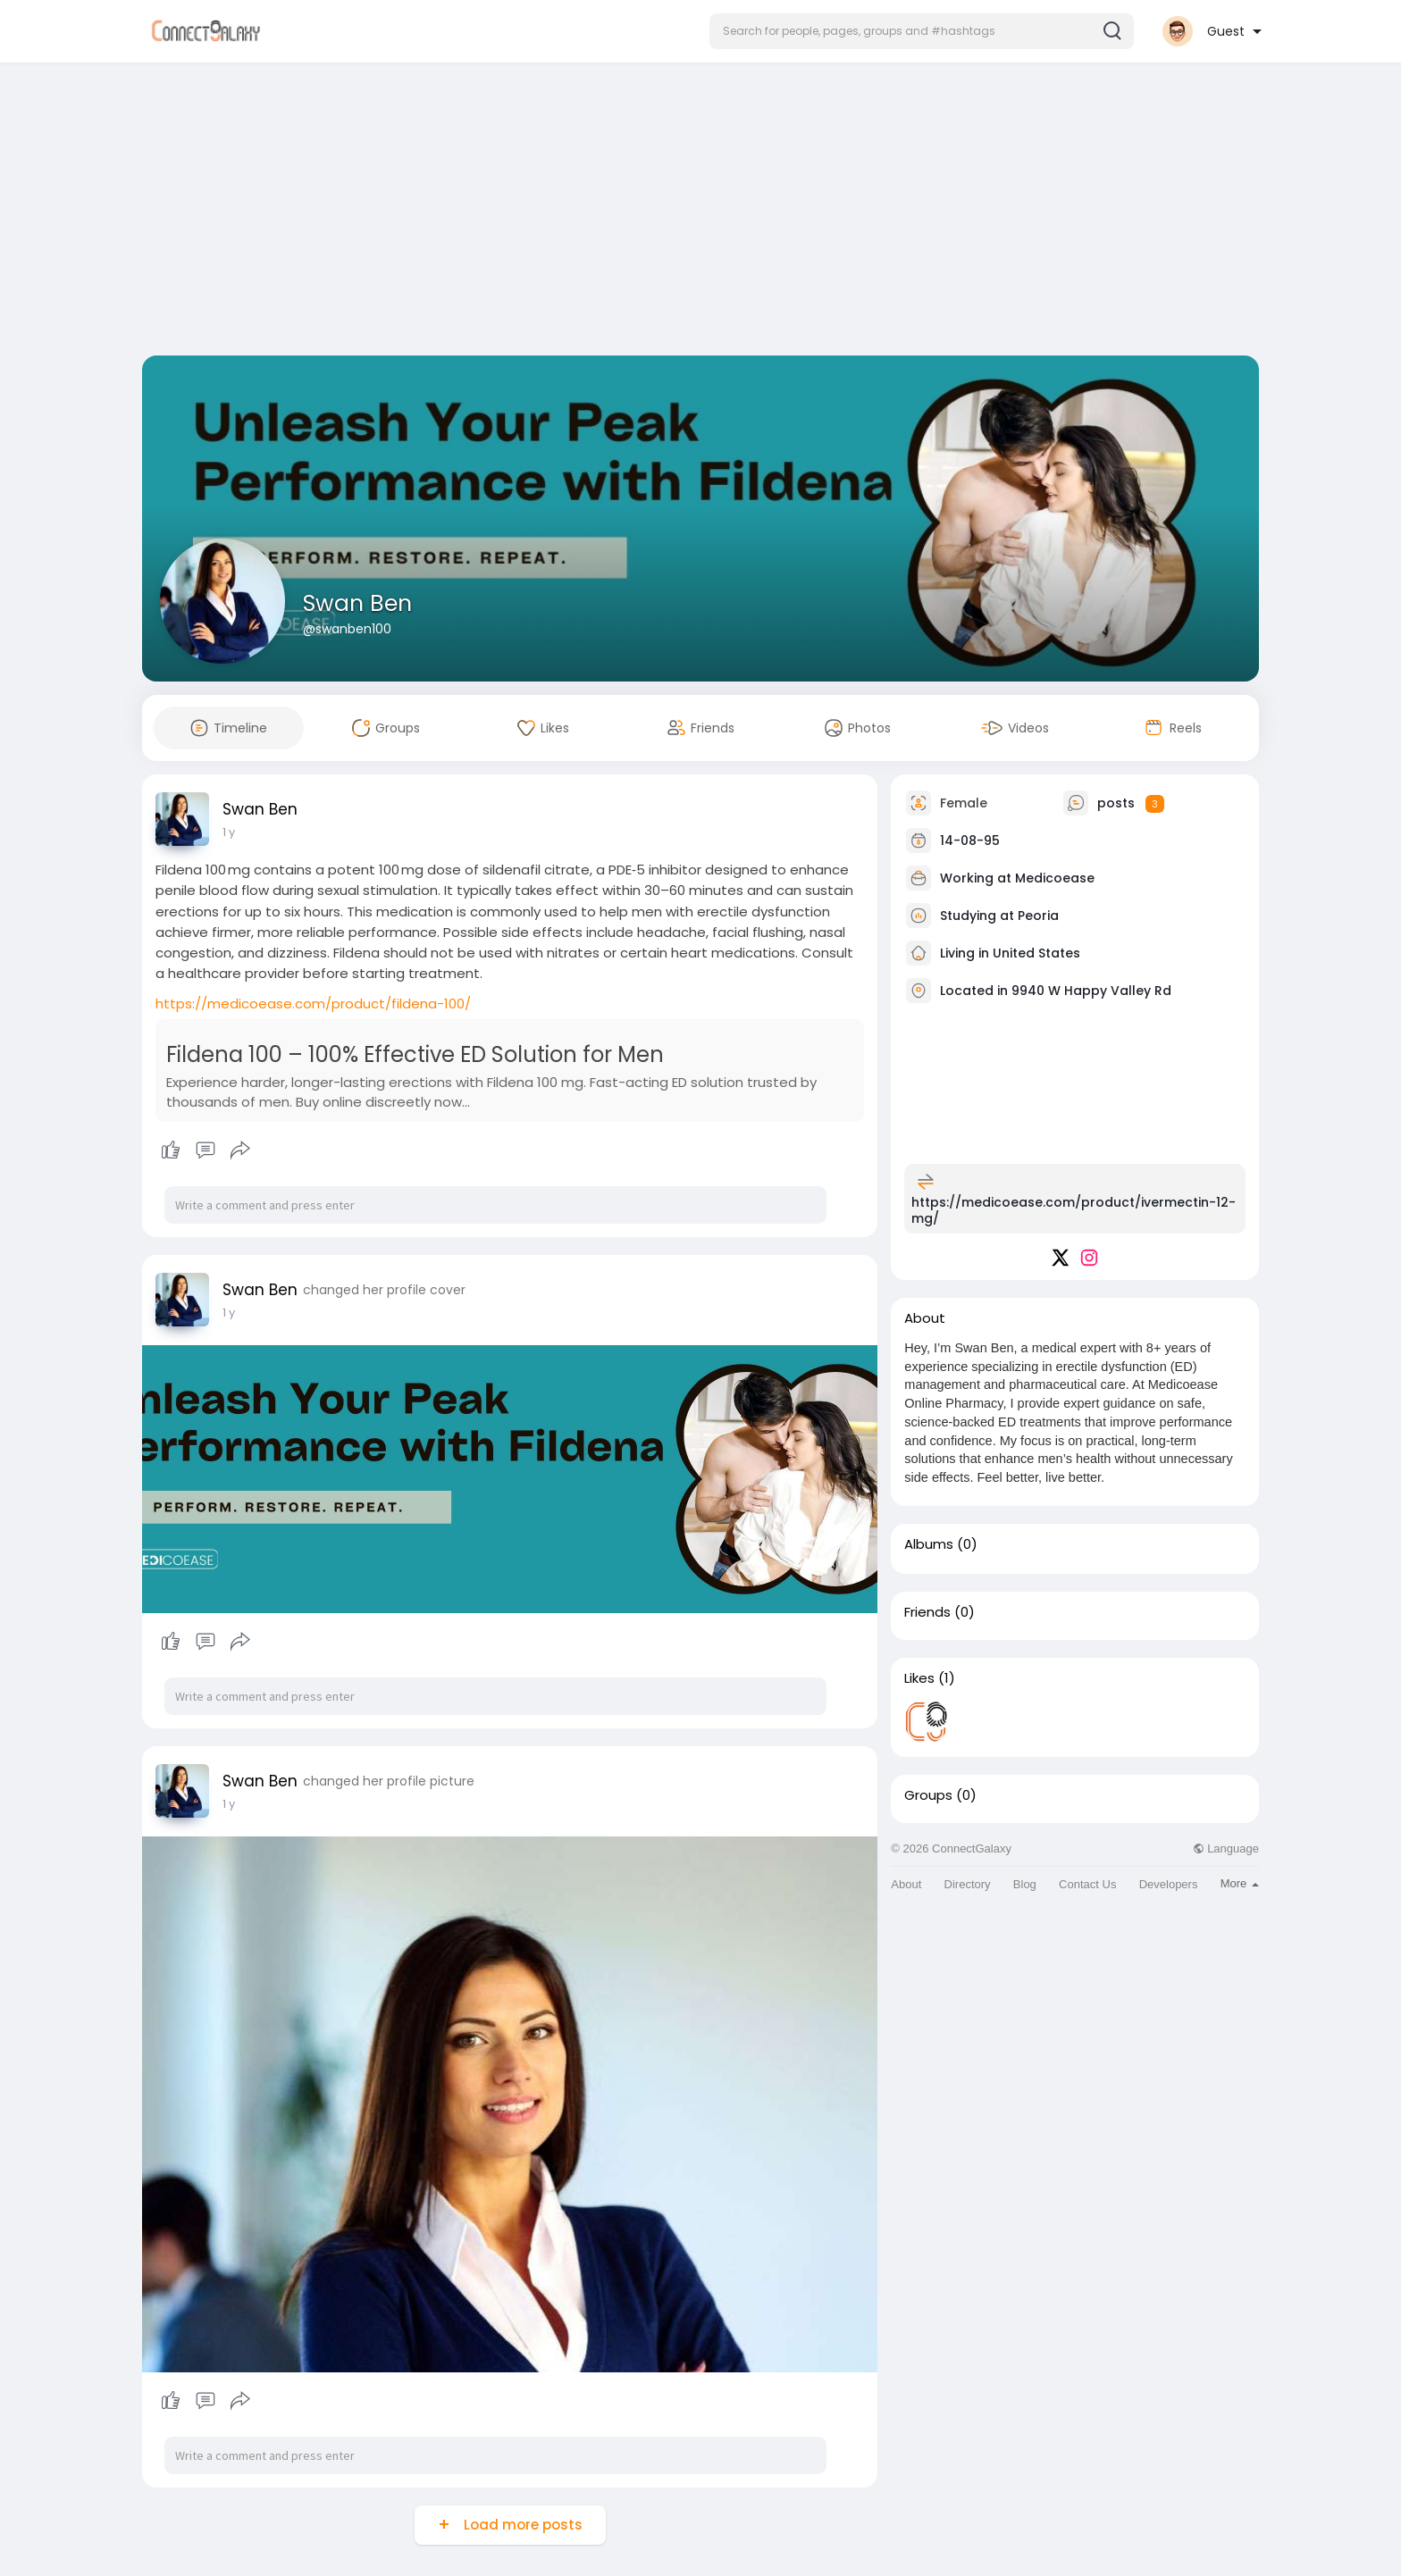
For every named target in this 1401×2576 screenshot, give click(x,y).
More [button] (1240, 1883)
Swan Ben (357, 603)
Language (1226, 1848)
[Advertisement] (700, 213)
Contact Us (1087, 1884)
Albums (928, 1544)
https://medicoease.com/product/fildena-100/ (313, 1003)
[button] (921, 31)
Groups (928, 1795)
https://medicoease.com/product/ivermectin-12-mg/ (1073, 1210)
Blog (1024, 1884)
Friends (927, 1612)
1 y (228, 832)
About (906, 1884)
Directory (967, 1884)
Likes (919, 1678)
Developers (1168, 1884)
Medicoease (1055, 878)
